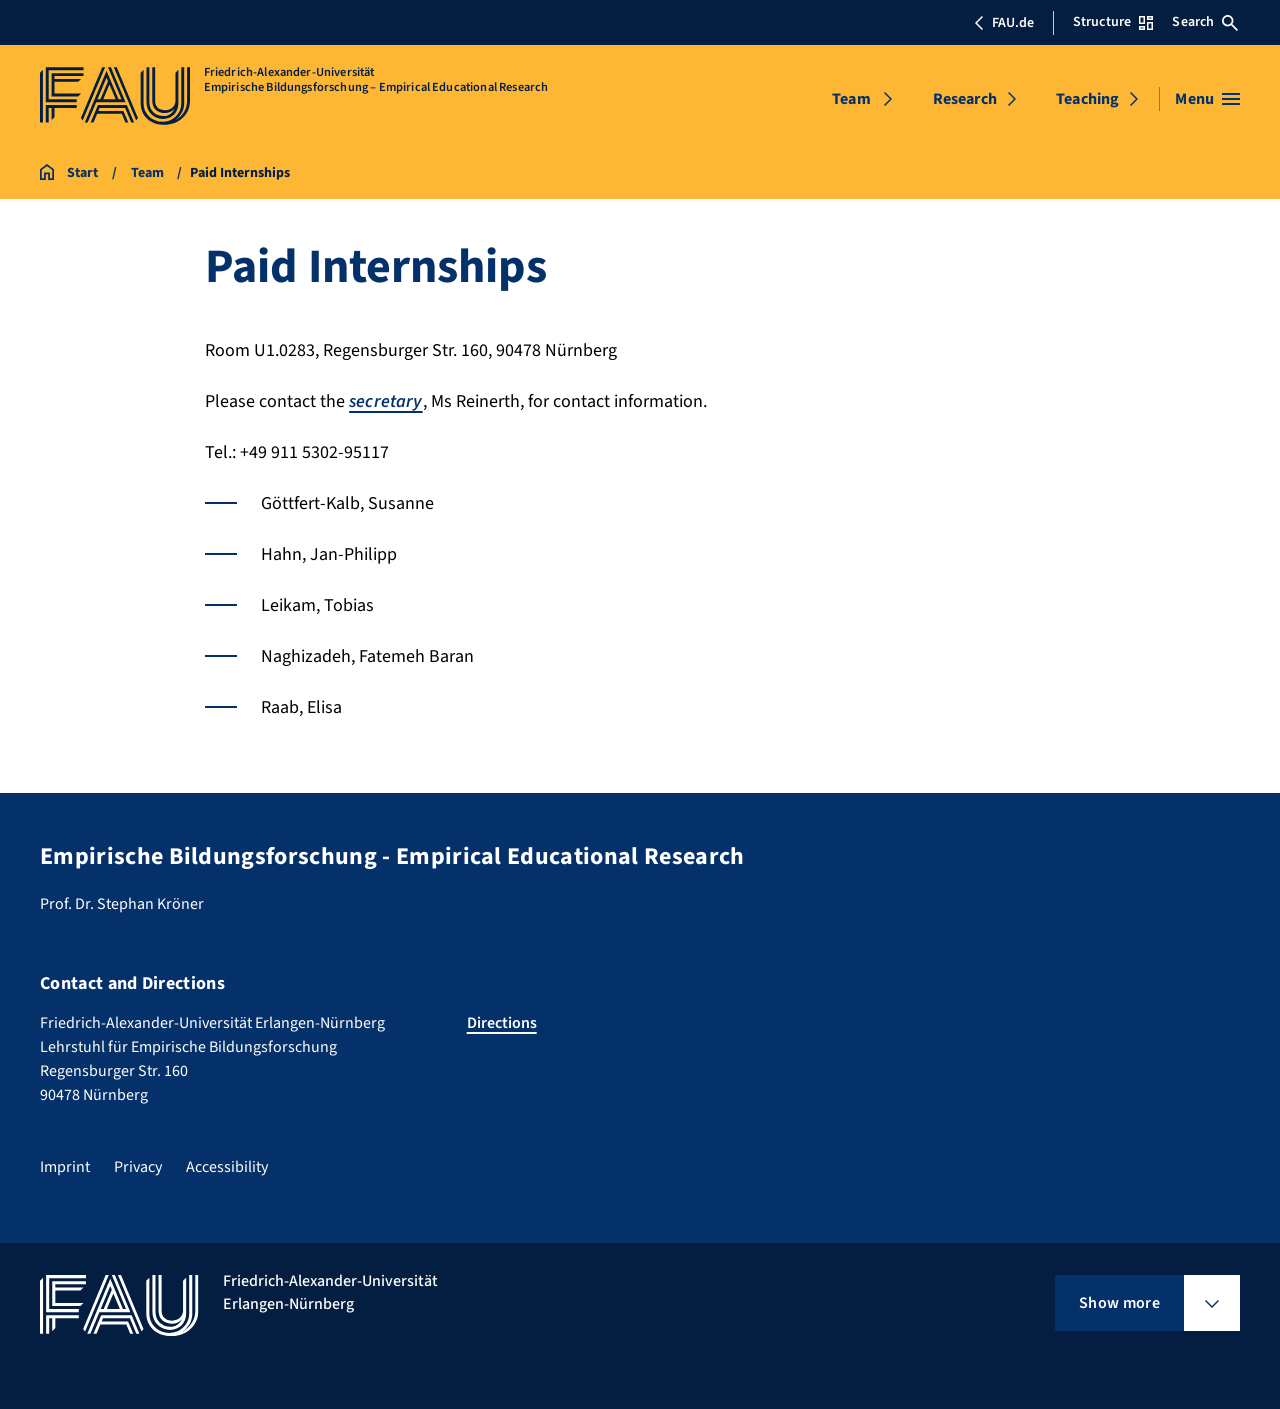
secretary (385, 401)
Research (965, 99)
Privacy (138, 1167)
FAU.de (1004, 23)
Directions (502, 1023)
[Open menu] (1207, 99)
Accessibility (227, 1167)
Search (1205, 22)
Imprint (65, 1167)
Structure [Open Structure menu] (1113, 22)
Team (851, 99)
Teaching (1087, 99)
